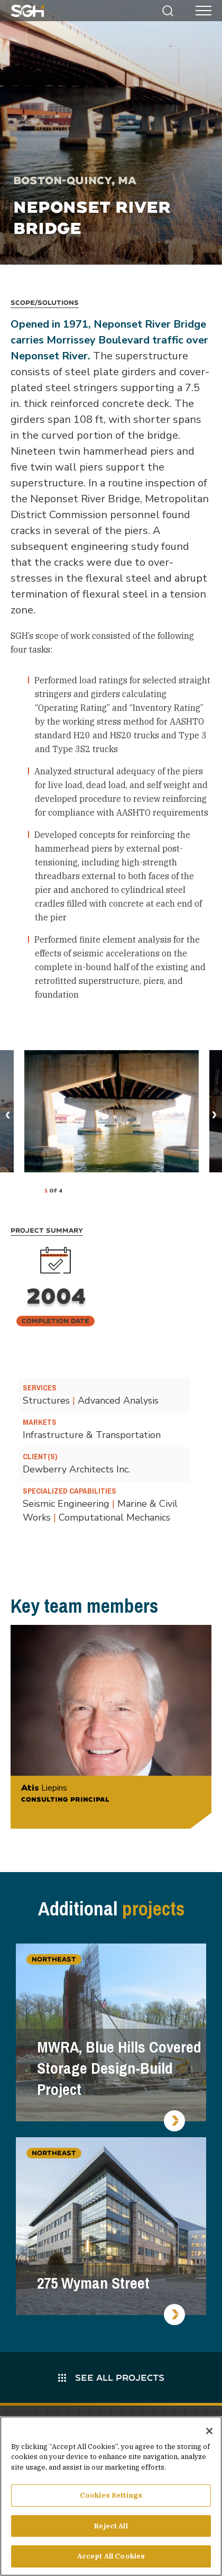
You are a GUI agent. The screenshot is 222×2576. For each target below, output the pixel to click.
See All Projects (111, 2377)
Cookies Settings (111, 2495)
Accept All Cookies (111, 2556)
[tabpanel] (111, 1111)
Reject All (110, 2525)
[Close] (209, 2431)
